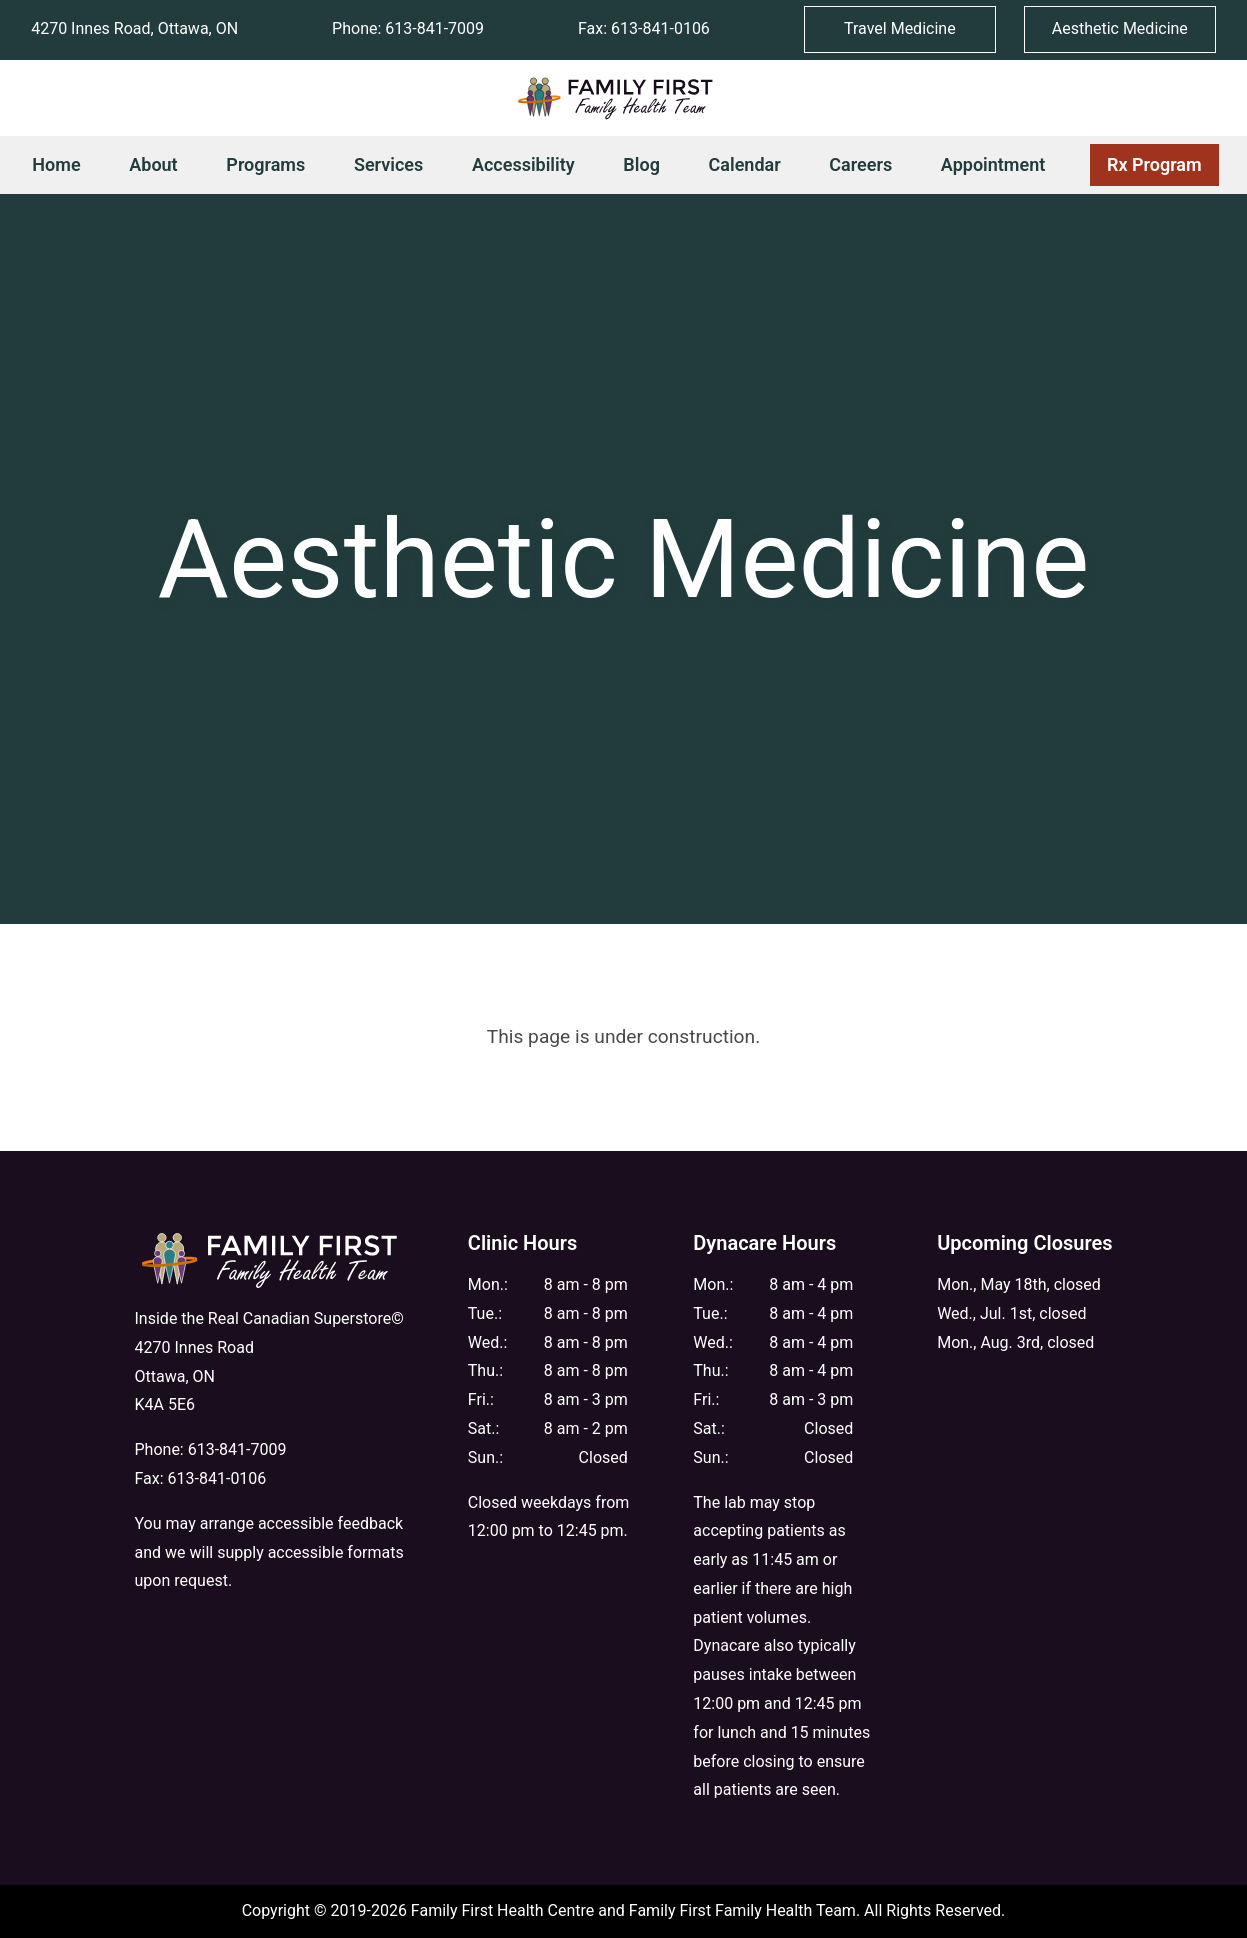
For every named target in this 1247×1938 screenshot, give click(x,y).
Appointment (993, 164)
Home (56, 164)
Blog (641, 164)
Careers (860, 164)
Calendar (745, 164)
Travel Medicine (900, 28)
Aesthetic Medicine (1120, 28)
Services (388, 164)
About (153, 164)
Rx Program (1146, 167)
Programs (265, 164)
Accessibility (523, 164)
